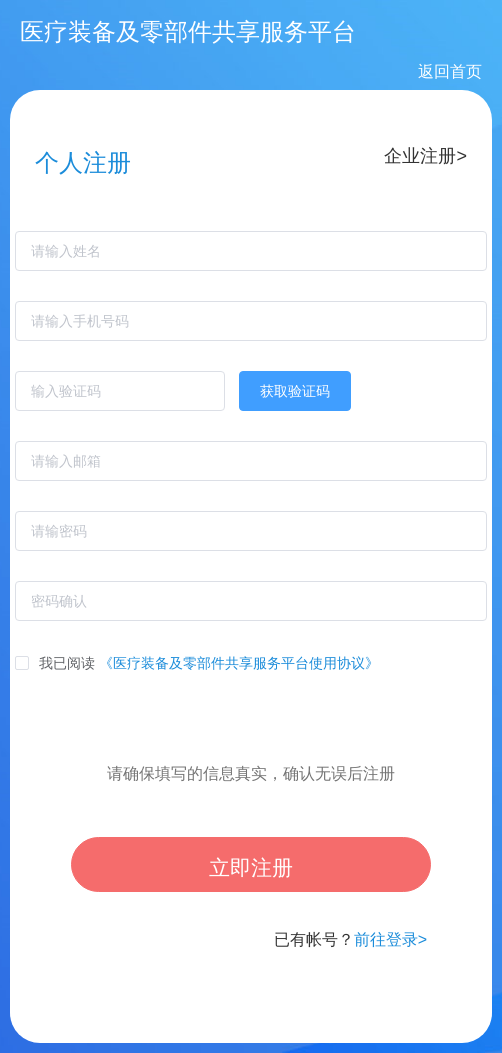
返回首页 (450, 71)
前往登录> (390, 939)
